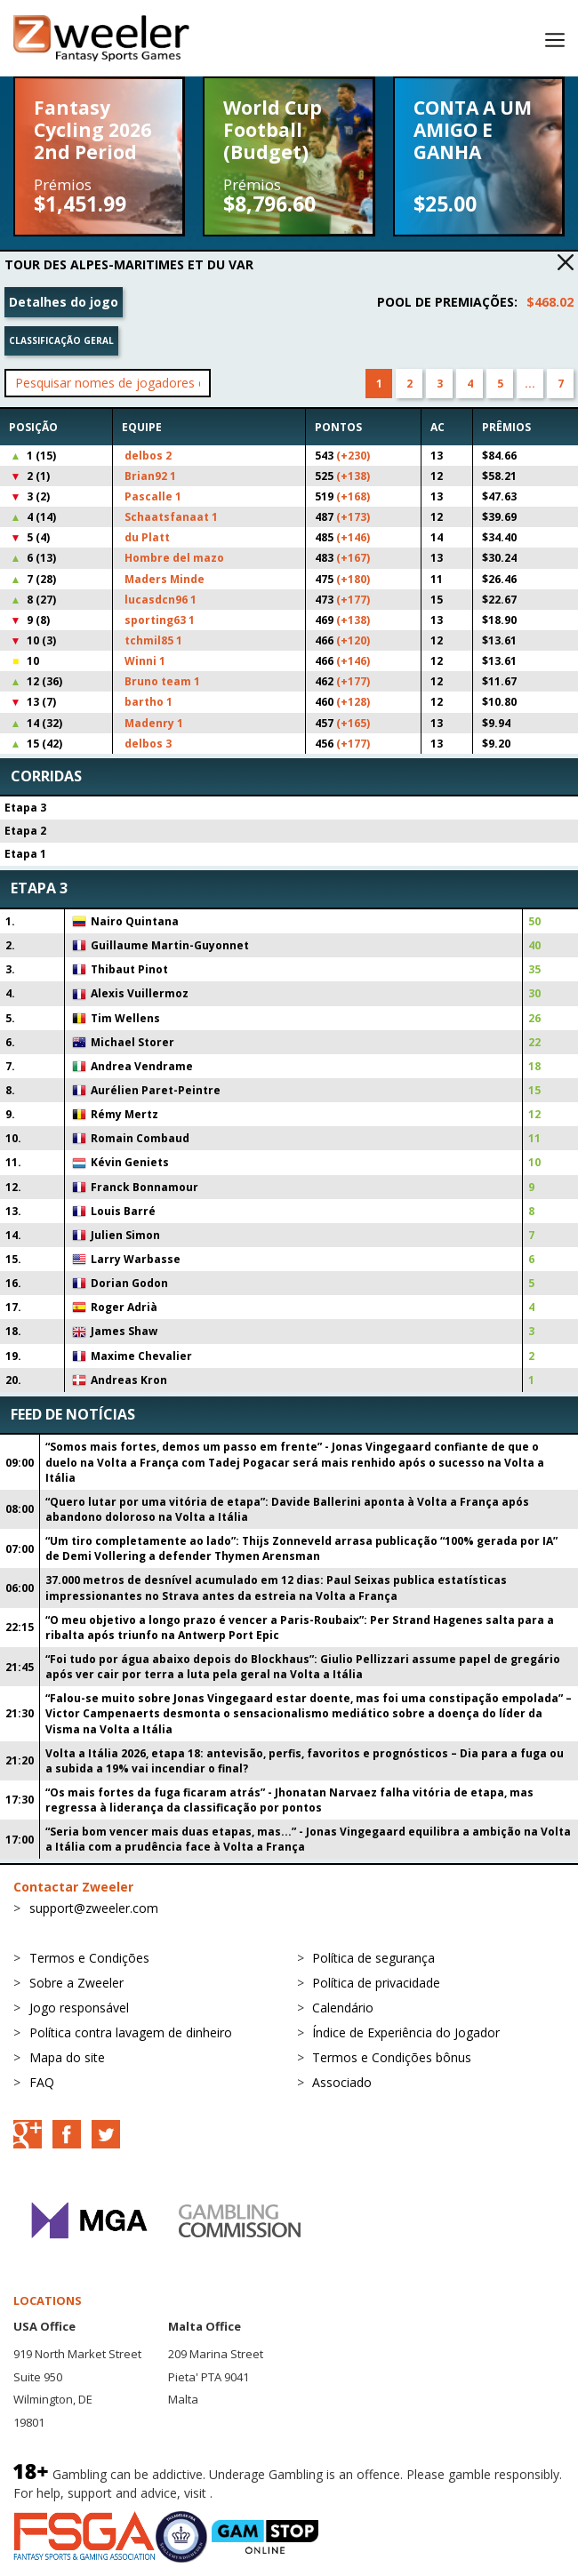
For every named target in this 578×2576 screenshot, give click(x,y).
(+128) (353, 701)
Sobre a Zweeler (76, 1982)
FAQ (41, 2082)
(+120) (353, 640)
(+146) (353, 537)
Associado (342, 2082)
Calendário (342, 2007)
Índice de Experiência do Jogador (406, 2032)
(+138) (353, 476)
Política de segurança (373, 1957)
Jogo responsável (79, 2007)
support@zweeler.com (93, 1908)
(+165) (353, 723)
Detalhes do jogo (63, 301)
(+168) (353, 496)
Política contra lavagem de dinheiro (130, 2032)
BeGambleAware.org (275, 2492)
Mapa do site (67, 2057)
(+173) (353, 516)
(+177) (353, 599)
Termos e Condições (89, 1957)
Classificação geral (61, 340)
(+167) (353, 557)
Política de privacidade (376, 1982)
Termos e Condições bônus (391, 2057)
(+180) (353, 579)
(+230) (353, 455)
